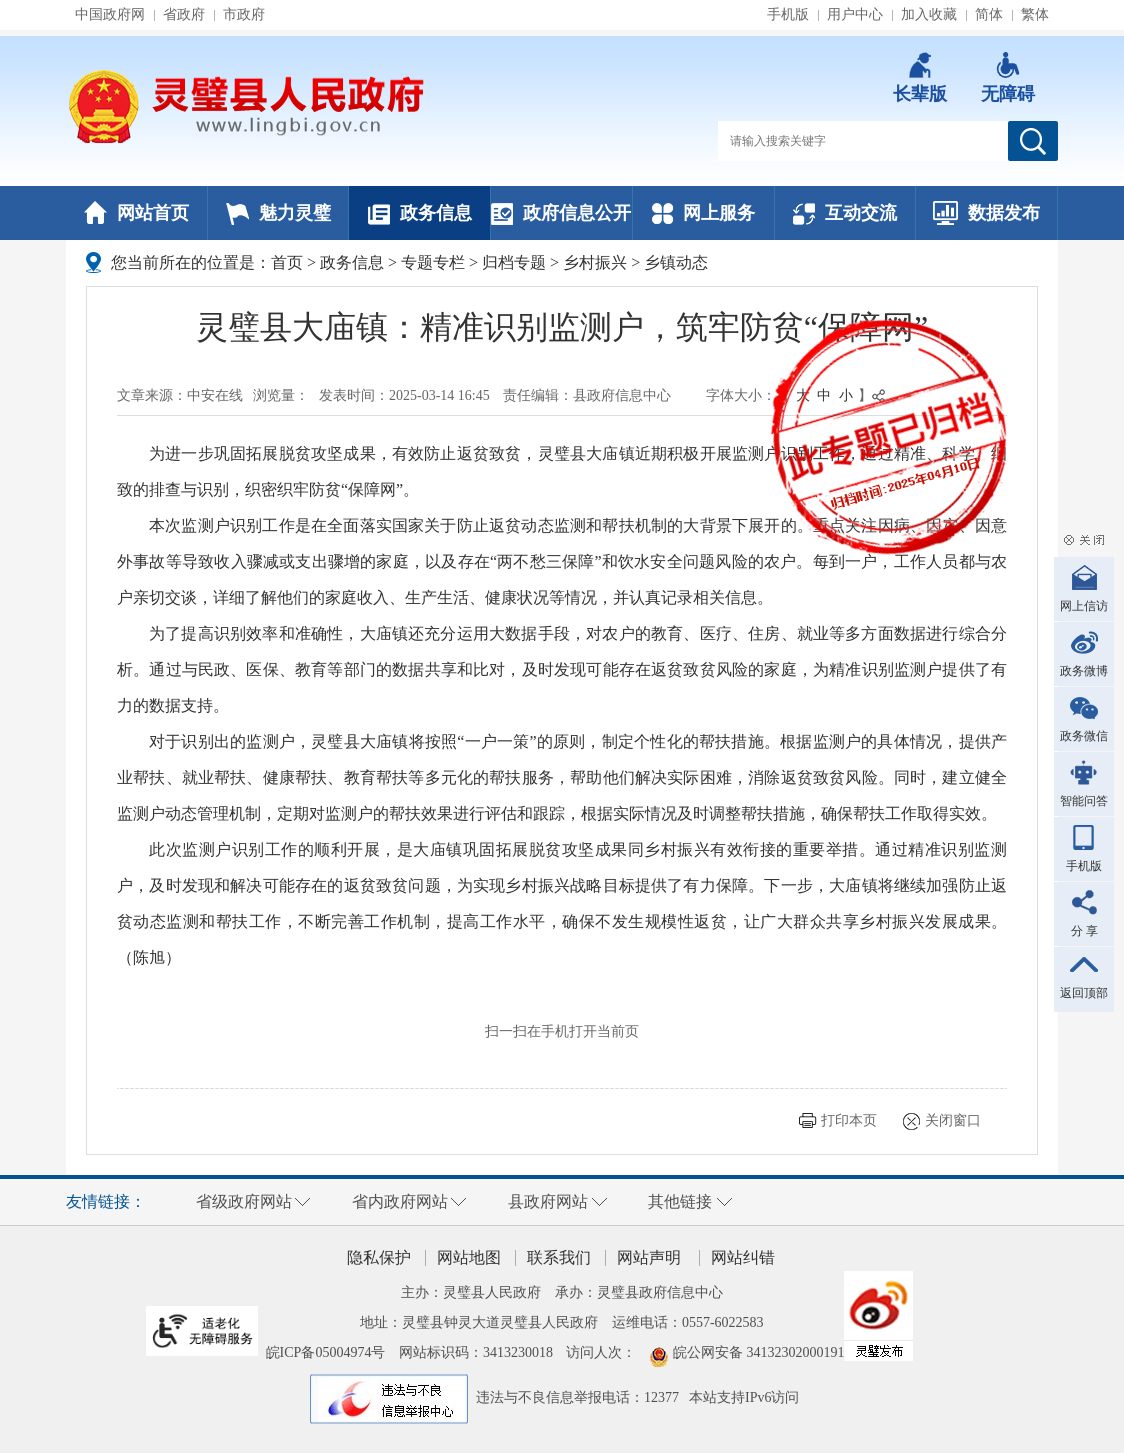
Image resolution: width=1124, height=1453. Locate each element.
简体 (989, 14)
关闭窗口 (953, 1120)
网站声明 (649, 1257)
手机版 (788, 14)
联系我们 (559, 1257)
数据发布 (986, 213)
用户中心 (855, 14)
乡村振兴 (595, 262)
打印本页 (849, 1120)
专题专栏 (433, 262)
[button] (920, 78)
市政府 (244, 14)
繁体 (1035, 14)
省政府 (184, 14)
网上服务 (703, 213)
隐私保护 (379, 1257)
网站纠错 (743, 1257)
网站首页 (136, 213)
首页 (287, 262)
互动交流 (845, 213)
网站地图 (469, 1257)
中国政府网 (110, 14)
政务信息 (420, 213)
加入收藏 (929, 14)
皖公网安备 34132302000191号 (766, 1352)
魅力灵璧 (278, 213)
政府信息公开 (561, 213)
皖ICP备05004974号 (326, 1352)
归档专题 (514, 262)
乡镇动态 (676, 262)
